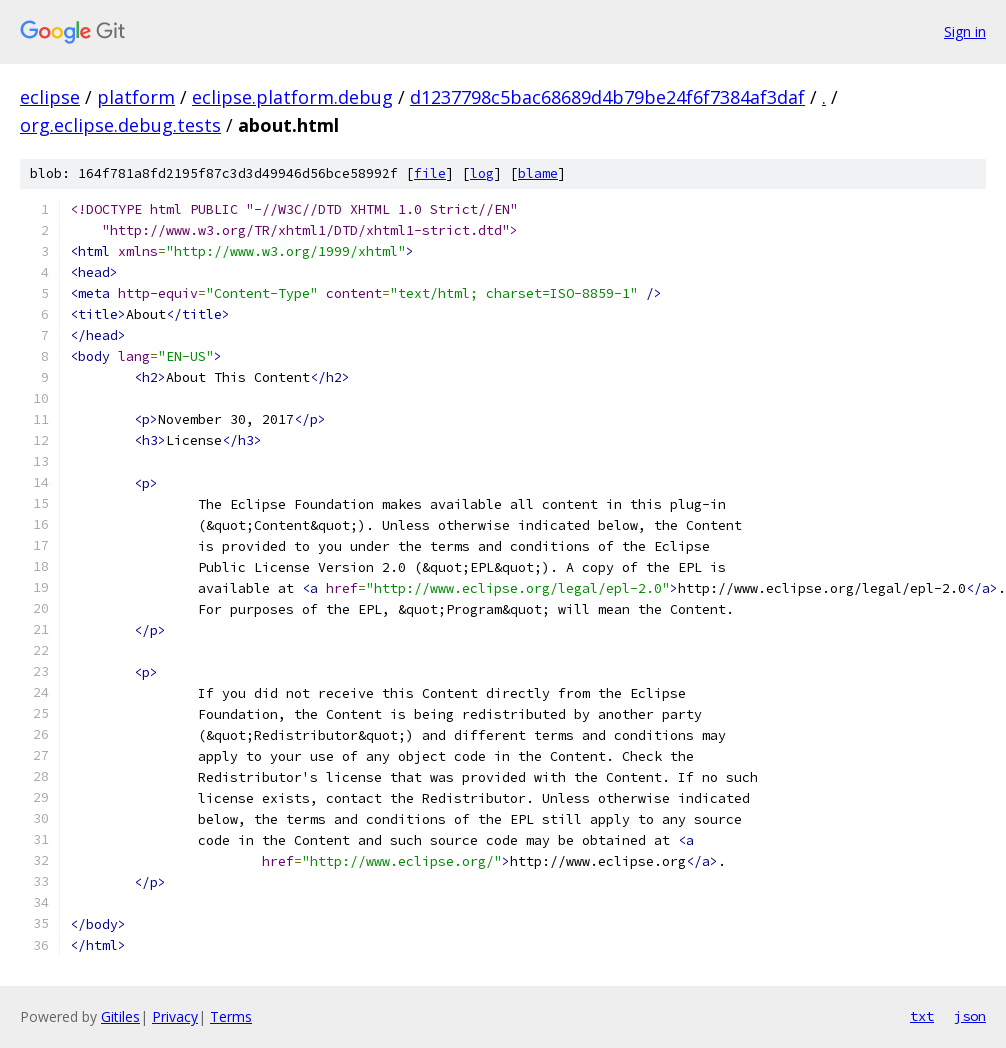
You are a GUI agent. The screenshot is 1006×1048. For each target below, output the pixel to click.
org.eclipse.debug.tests (120, 125)
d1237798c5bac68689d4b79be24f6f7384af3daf (607, 97)
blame (538, 173)
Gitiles (120, 1016)
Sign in (965, 31)
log (482, 173)
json (970, 1016)
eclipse (50, 97)
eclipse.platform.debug (292, 97)
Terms (231, 1016)
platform (136, 97)
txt (922, 1016)
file (430, 173)
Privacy (175, 1016)
